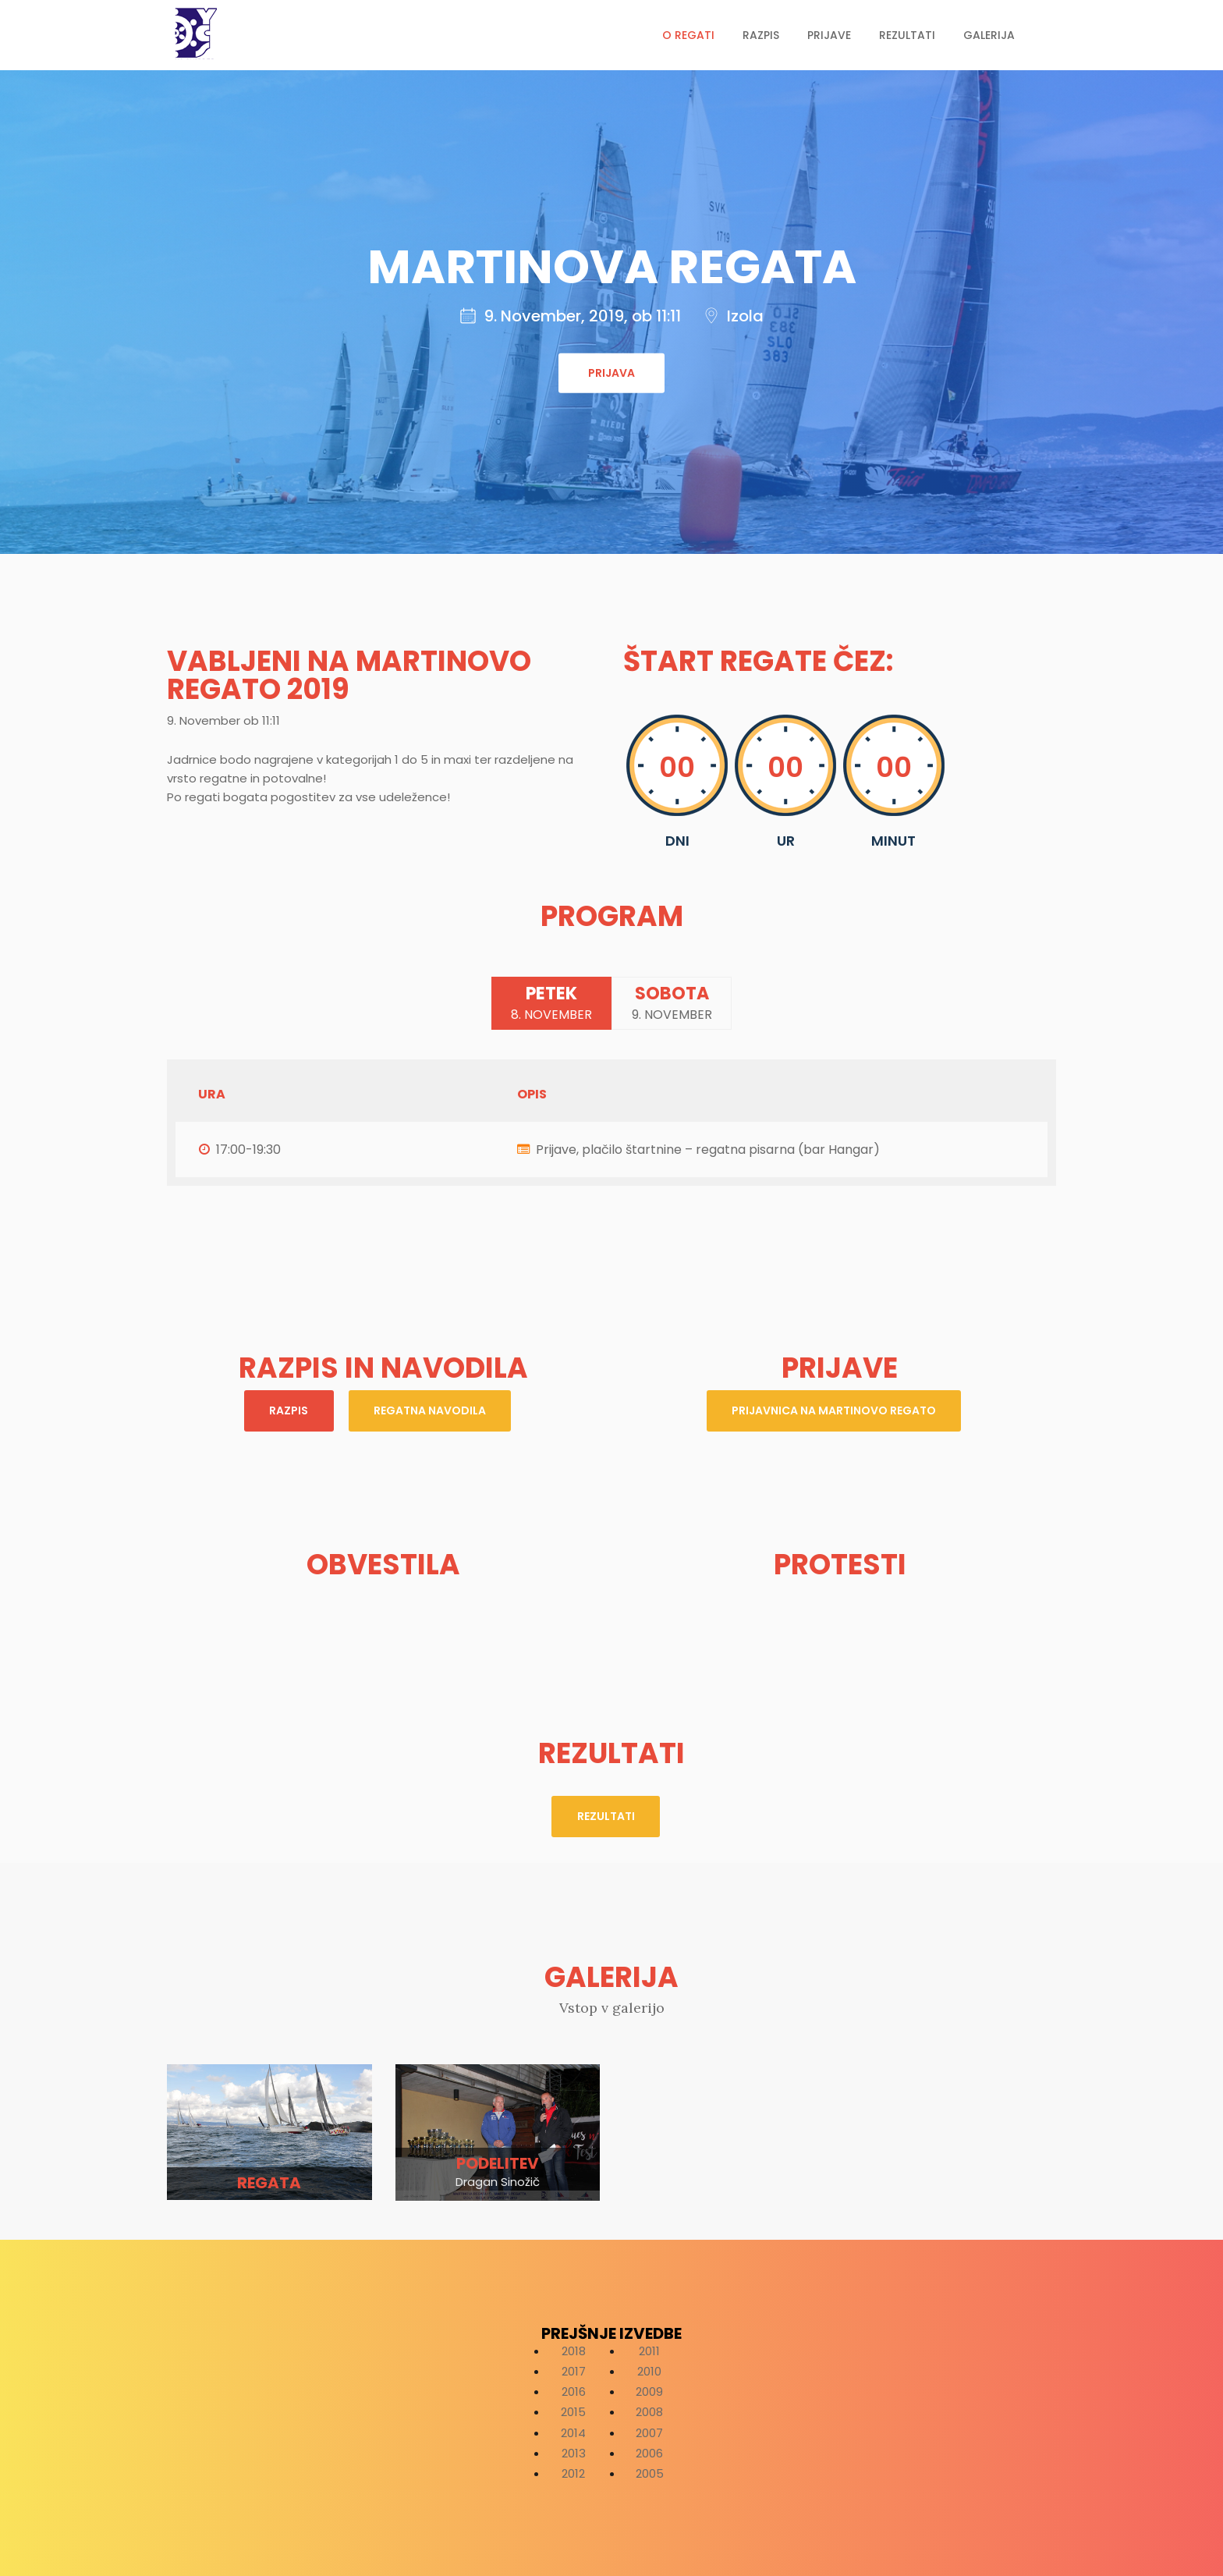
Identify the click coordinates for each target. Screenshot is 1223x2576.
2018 (574, 2348)
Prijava (611, 373)
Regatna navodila (432, 1413)
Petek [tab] (547, 1004)
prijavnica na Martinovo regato (834, 1413)
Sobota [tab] (676, 1004)
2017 (574, 2369)
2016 (574, 2389)
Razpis (761, 35)
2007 (649, 2430)
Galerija (989, 35)
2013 (574, 2451)
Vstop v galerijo (612, 2005)
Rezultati (907, 35)
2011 (649, 2348)
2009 (649, 2389)
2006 (649, 2451)
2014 (573, 2430)
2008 (649, 2410)
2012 (573, 2471)
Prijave (829, 35)
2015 (573, 2410)
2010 (649, 2369)
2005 (650, 2471)
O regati (688, 35)
